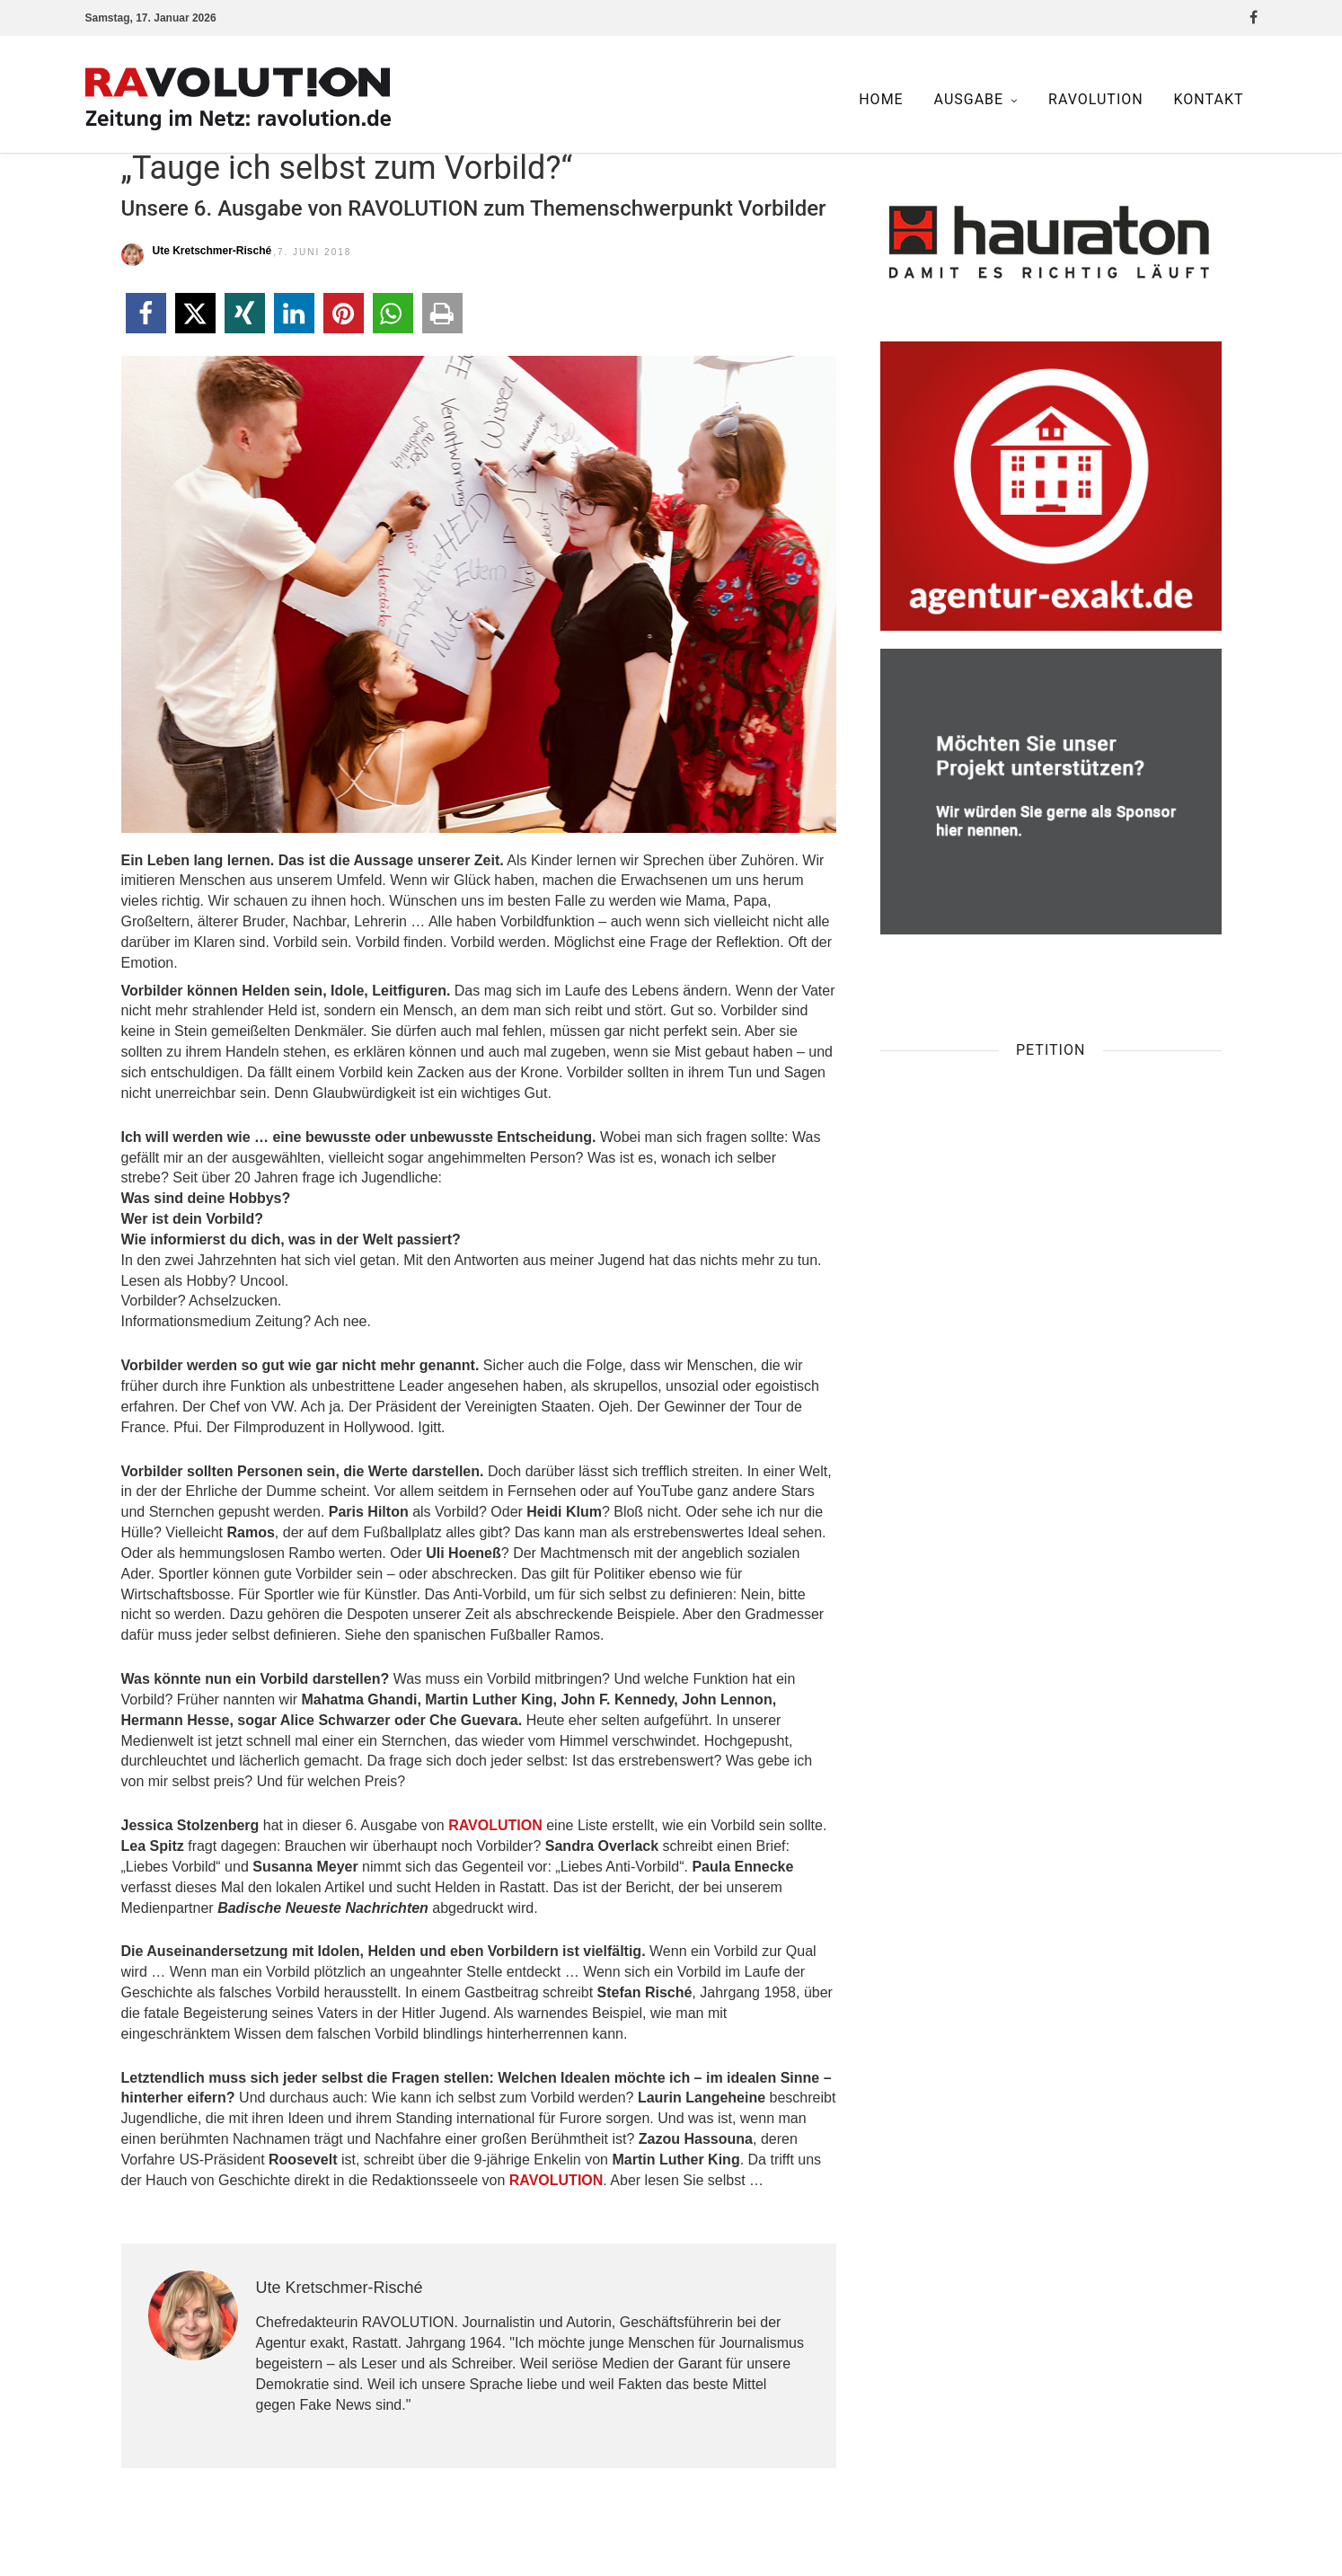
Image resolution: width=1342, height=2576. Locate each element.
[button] (146, 313)
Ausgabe (969, 99)
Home (881, 99)
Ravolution (1095, 99)
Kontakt (1209, 99)
